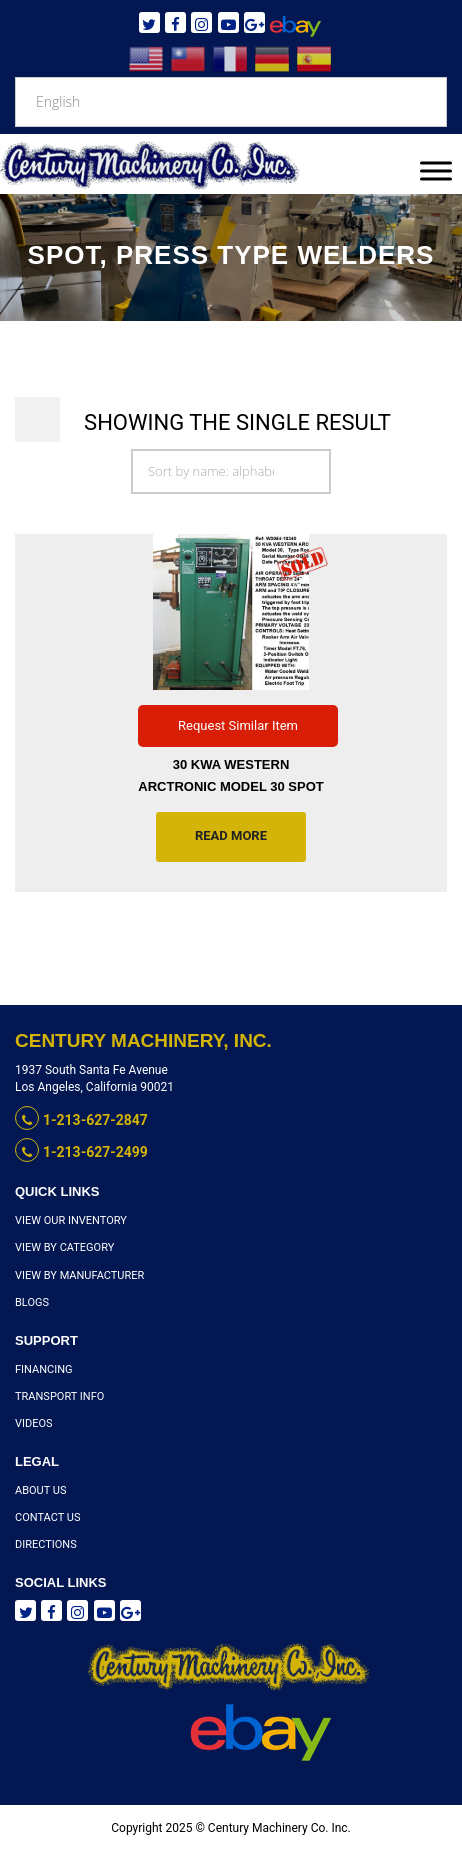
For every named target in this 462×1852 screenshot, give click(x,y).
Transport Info (59, 1396)
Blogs (32, 1302)
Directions (46, 1544)
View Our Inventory (71, 1220)
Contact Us (47, 1517)
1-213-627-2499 (81, 1152)
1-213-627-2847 (81, 1120)
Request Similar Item (238, 725)
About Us (40, 1490)
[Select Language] (231, 102)
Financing (44, 1369)
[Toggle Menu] (436, 170)
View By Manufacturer (79, 1275)
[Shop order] (231, 471)
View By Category (64, 1247)
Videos (34, 1423)
